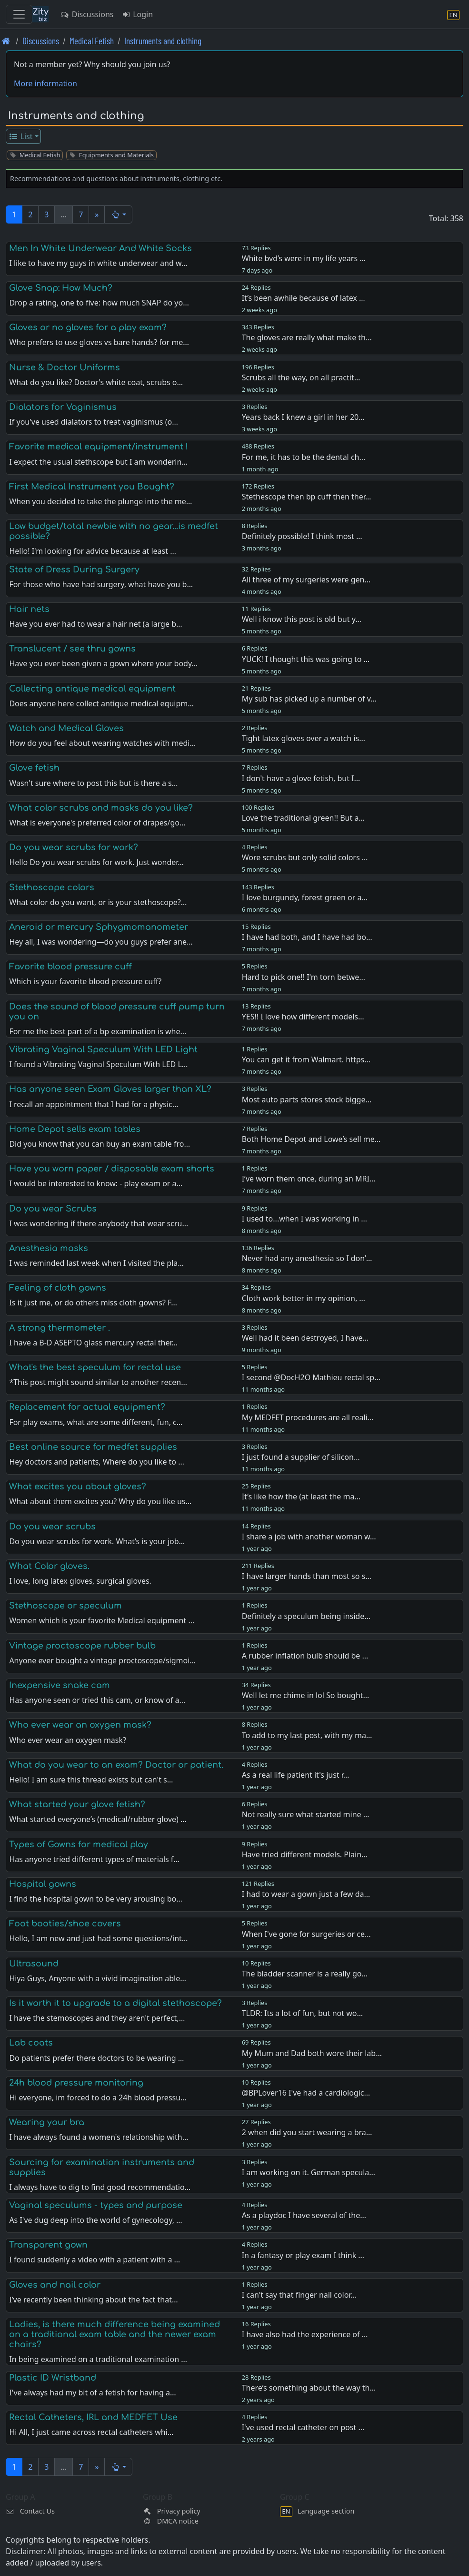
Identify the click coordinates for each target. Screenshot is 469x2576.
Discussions (86, 14)
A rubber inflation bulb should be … (305, 1655)
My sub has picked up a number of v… (309, 698)
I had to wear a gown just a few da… (306, 1894)
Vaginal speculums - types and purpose (95, 2205)
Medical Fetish (92, 40)
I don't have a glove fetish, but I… (301, 778)
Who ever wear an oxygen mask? (80, 1725)
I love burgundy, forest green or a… (305, 897)
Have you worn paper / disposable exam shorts (111, 1168)
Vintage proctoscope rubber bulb (82, 1645)
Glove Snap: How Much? (60, 288)
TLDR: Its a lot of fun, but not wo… (302, 2013)
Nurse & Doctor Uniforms (64, 367)
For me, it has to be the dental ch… (303, 457)
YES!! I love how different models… (303, 1016)
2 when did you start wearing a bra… (307, 2132)
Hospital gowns (42, 1884)
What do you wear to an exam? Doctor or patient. (116, 1765)
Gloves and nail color (54, 2285)
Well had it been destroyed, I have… (305, 1338)
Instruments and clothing (162, 40)
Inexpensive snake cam (59, 1685)
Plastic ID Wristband (52, 2378)
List (21, 136)
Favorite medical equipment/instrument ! (98, 446)
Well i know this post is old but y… (301, 619)
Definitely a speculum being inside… (306, 1616)
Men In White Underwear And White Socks (100, 248)
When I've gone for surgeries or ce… (306, 1934)
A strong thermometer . (59, 1328)
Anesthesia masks (48, 1248)
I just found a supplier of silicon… (301, 1457)
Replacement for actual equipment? (87, 1407)
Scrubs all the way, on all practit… (301, 377)
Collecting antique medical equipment (92, 688)
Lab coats (31, 2042)
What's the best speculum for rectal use (95, 1367)
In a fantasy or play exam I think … (303, 2255)
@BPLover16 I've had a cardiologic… (306, 2092)
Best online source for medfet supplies (93, 1447)
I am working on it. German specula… (308, 2172)
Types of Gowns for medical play (78, 1844)
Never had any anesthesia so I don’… (307, 1258)
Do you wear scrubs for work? (73, 847)
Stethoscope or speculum (65, 1605)
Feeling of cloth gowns (57, 1288)
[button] (118, 214)
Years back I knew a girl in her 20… (303, 417)
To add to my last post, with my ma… (307, 1735)
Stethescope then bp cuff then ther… (306, 496)
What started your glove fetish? (77, 1804)
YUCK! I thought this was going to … (306, 659)
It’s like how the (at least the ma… (301, 1496)
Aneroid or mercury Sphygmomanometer (98, 927)
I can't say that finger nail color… (299, 2295)
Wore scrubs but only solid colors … (305, 857)
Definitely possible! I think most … (302, 536)
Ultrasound (34, 1963)
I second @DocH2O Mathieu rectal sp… (311, 1377)
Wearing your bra (46, 2122)
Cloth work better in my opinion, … (303, 1298)
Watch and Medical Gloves (66, 728)
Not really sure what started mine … (305, 1814)
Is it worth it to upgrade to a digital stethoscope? (115, 2003)
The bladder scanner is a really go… (305, 1973)
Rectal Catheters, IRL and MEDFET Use (93, 2417)
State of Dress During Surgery (74, 569)
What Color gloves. (49, 1566)
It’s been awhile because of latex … (303, 298)
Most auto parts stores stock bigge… (306, 1099)
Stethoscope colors (51, 887)
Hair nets (29, 609)
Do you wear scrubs (52, 1526)
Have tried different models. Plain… (305, 1854)
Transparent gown (48, 2245)
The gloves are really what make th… (307, 337)
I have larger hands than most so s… (306, 1576)
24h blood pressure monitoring (76, 2082)
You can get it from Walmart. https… (306, 1059)
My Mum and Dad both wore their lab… (312, 2053)
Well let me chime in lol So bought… (305, 1695)
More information (45, 83)
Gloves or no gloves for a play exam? (88, 327)
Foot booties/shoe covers (65, 1923)
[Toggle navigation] (19, 14)
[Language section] (453, 14)
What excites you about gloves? (77, 1486)
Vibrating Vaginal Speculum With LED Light (103, 1049)
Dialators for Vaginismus (63, 407)
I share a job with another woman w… (309, 1536)
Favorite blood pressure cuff (70, 966)
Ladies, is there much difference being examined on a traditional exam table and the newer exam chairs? (114, 2334)
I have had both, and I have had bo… (307, 937)
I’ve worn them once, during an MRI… (309, 1178)
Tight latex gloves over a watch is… (303, 738)
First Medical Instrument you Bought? (91, 486)
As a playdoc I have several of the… (304, 2215)
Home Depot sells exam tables (74, 1129)
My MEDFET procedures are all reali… (308, 1417)
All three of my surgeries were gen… (306, 579)
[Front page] (6, 40)
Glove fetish (34, 768)
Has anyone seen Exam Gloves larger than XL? (110, 1089)
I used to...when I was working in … (304, 1218)
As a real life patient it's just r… (295, 1775)
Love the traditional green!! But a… (303, 818)
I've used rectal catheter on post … (303, 2427)
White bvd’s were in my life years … (304, 258)
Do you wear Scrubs (53, 1208)
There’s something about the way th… (309, 2388)
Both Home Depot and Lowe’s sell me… (311, 1139)
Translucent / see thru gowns (72, 648)
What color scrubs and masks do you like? (101, 808)
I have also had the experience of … (305, 2334)
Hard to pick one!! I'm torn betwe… (303, 977)
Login (137, 14)
